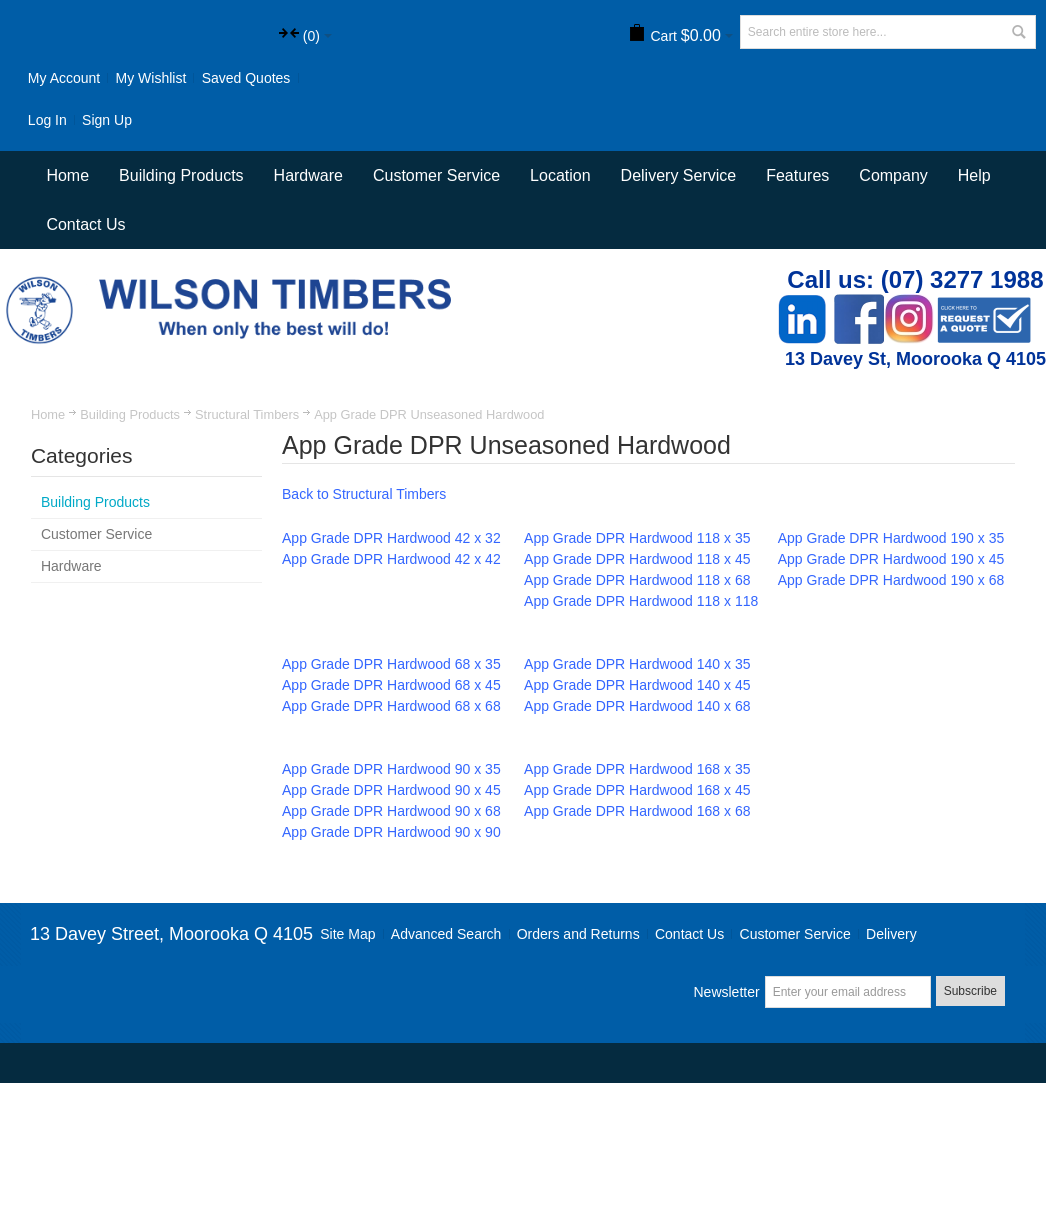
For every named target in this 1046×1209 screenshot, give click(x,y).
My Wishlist (151, 78)
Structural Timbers (247, 414)
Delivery (891, 934)
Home (48, 414)
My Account (64, 78)
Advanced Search (446, 934)
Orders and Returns (578, 934)
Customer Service (795, 934)
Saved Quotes (246, 78)
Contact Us (85, 224)
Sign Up (107, 120)
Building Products (130, 414)
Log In (47, 120)
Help (974, 175)
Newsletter (727, 992)
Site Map (347, 934)
